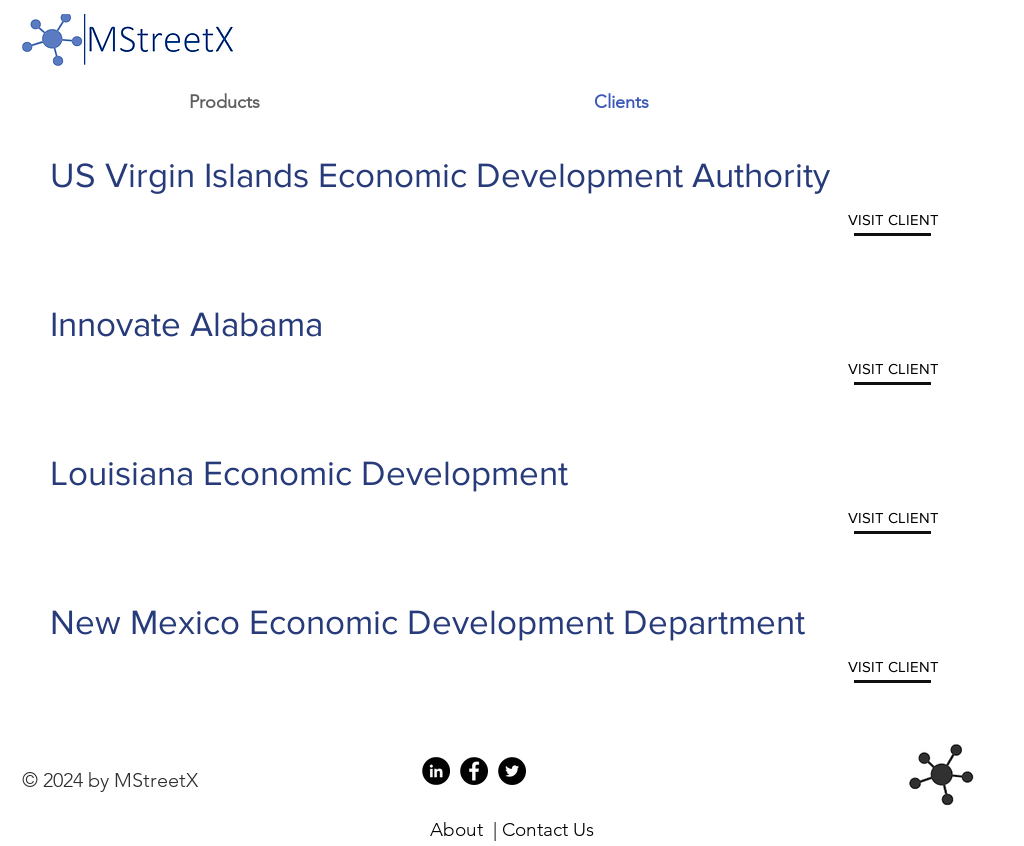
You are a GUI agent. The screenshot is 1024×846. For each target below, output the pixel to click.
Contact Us (548, 829)
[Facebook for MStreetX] (474, 771)
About (456, 829)
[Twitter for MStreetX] (512, 771)
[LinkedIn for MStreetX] (436, 771)
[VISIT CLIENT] (893, 219)
